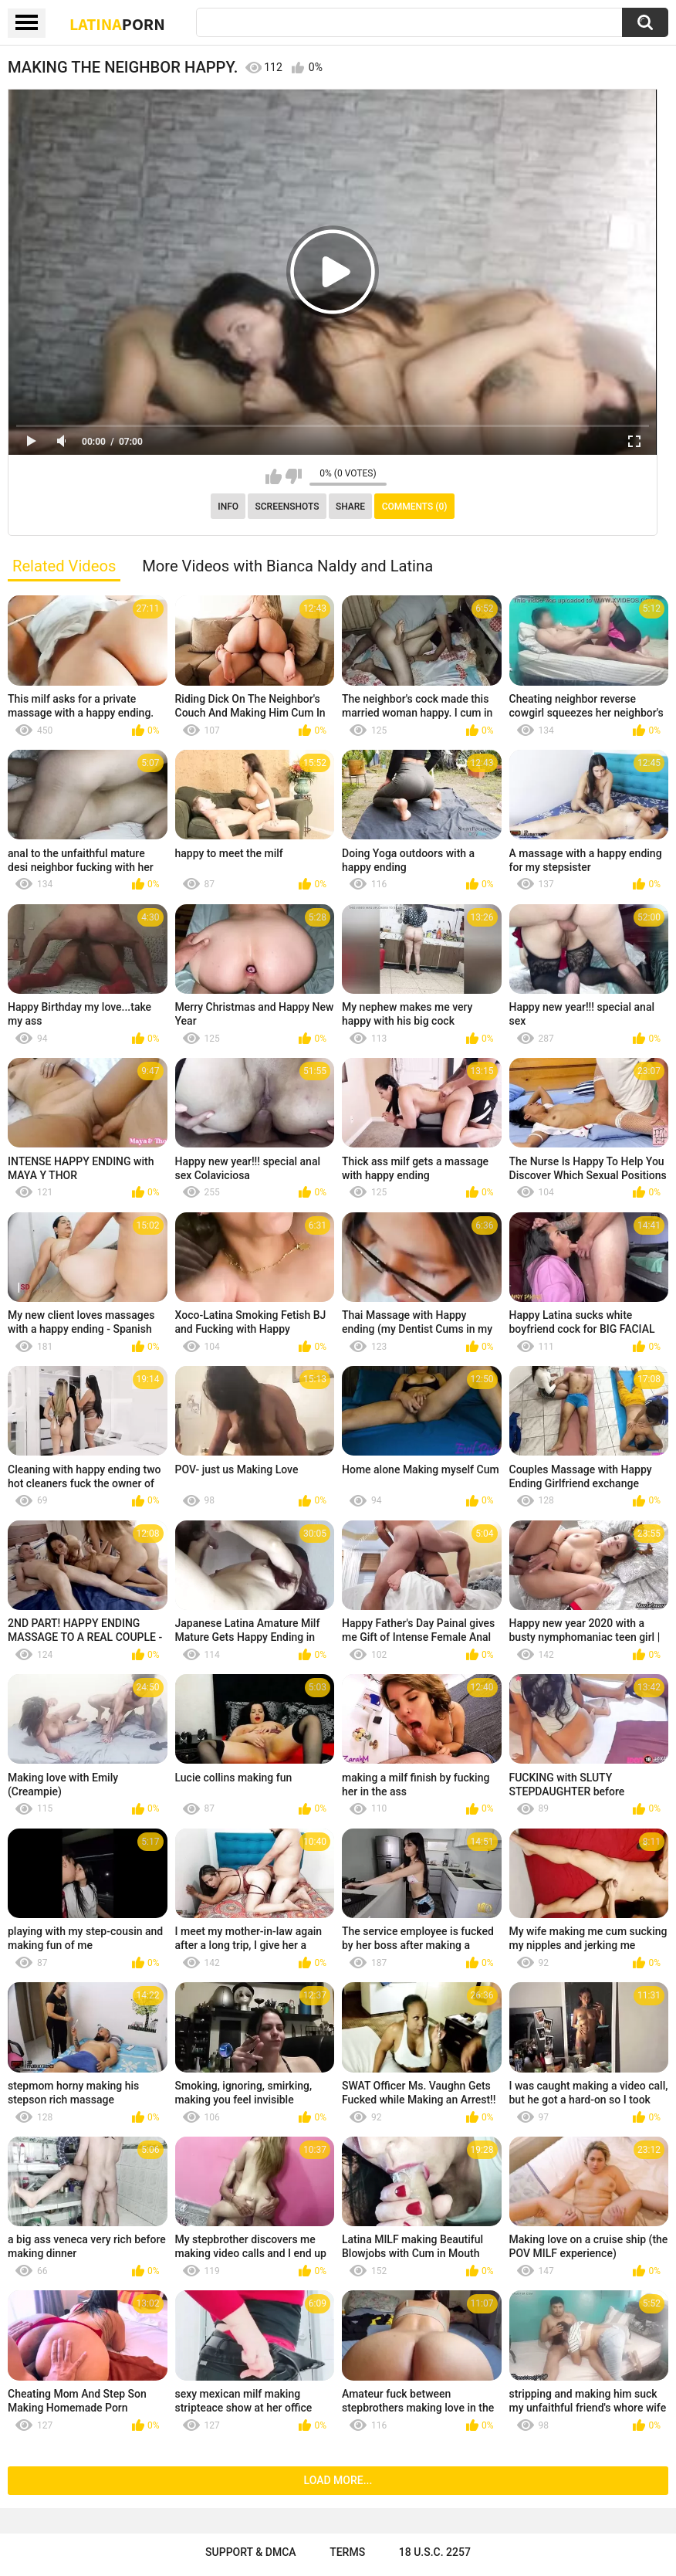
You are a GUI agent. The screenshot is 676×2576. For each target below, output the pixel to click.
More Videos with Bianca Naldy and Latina (287, 566)
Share (350, 506)
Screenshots (287, 506)
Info (228, 506)
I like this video (273, 476)
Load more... (338, 2480)
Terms (347, 2552)
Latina (117, 24)
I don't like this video (294, 476)
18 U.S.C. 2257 (435, 2552)
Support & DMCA (250, 2552)
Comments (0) (415, 506)
